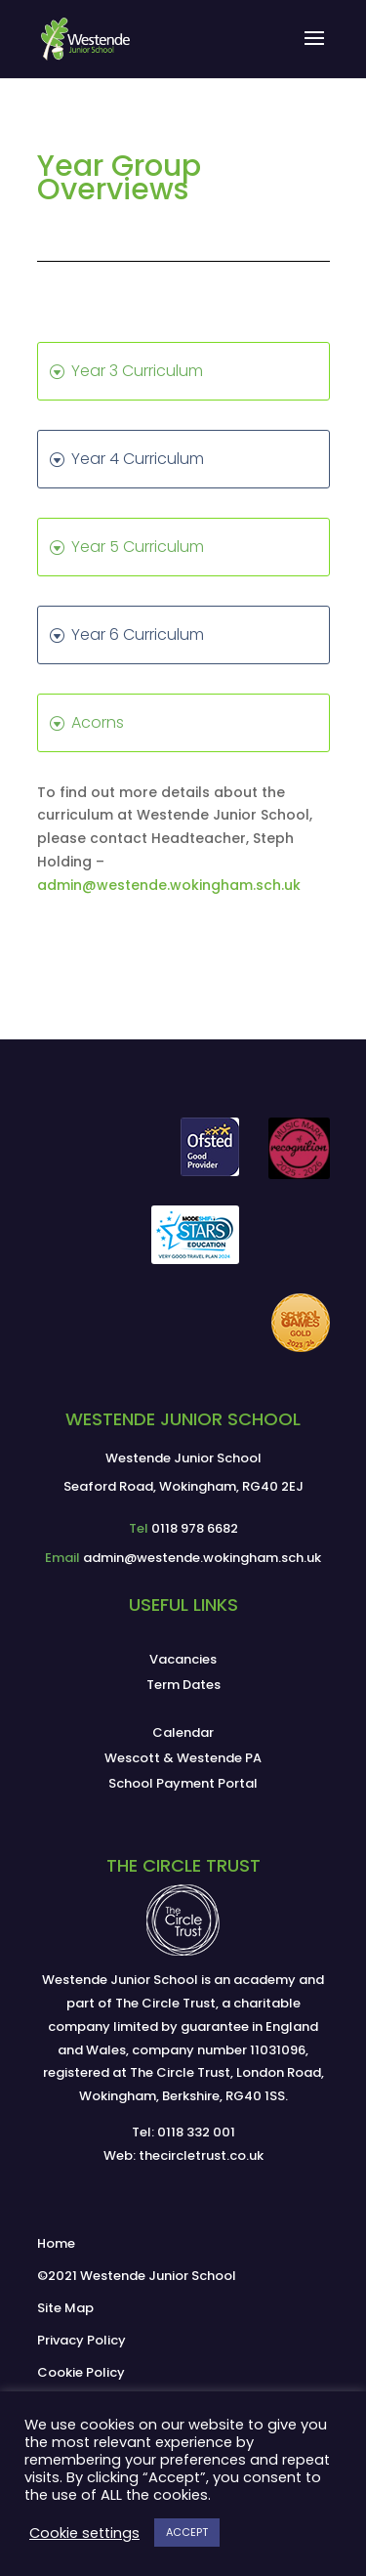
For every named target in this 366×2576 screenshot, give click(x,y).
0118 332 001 (196, 2132)
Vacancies (183, 1659)
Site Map (65, 2308)
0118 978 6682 (194, 1528)
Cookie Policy (81, 2372)
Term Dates (183, 1684)
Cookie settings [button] (84, 2533)
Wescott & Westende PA (183, 1758)
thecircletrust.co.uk (201, 2155)
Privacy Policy (81, 2340)
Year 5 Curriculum (137, 546)
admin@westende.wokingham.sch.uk (169, 885)
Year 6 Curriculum (137, 634)
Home (56, 2243)
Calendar (183, 1732)
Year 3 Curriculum (137, 370)
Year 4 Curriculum (137, 458)
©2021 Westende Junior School (136, 2275)
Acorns (97, 722)
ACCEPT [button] (187, 2532)
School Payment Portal (183, 1783)
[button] (314, 50)
